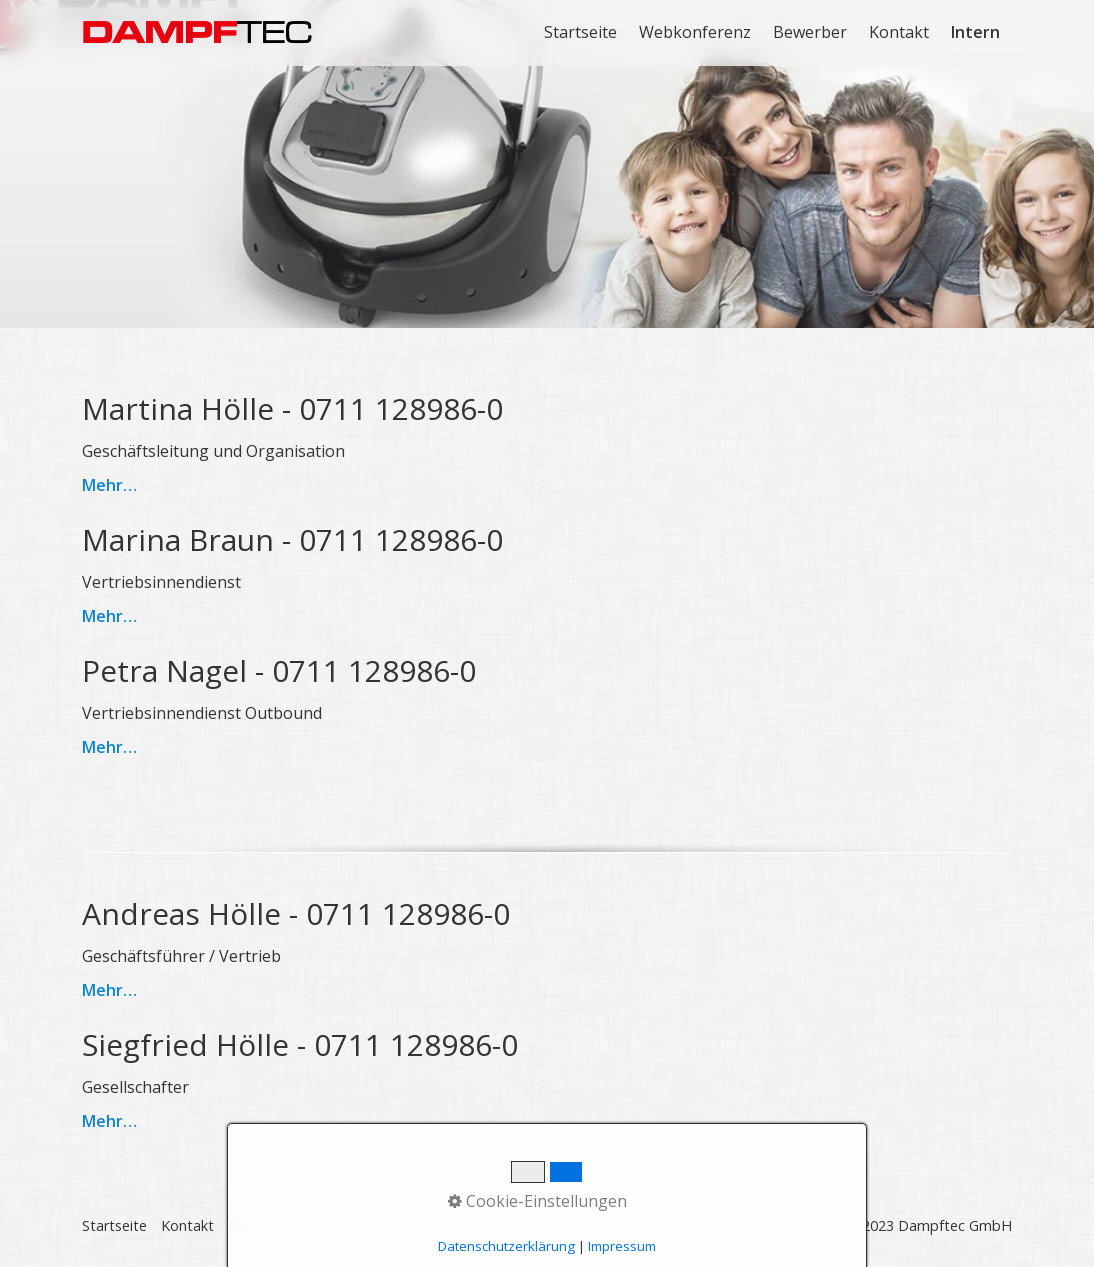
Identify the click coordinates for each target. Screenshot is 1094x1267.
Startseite (580, 32)
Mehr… (109, 485)
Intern (975, 32)
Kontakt (899, 32)
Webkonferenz (695, 32)
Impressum (265, 1225)
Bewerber (810, 32)
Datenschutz (358, 1225)
